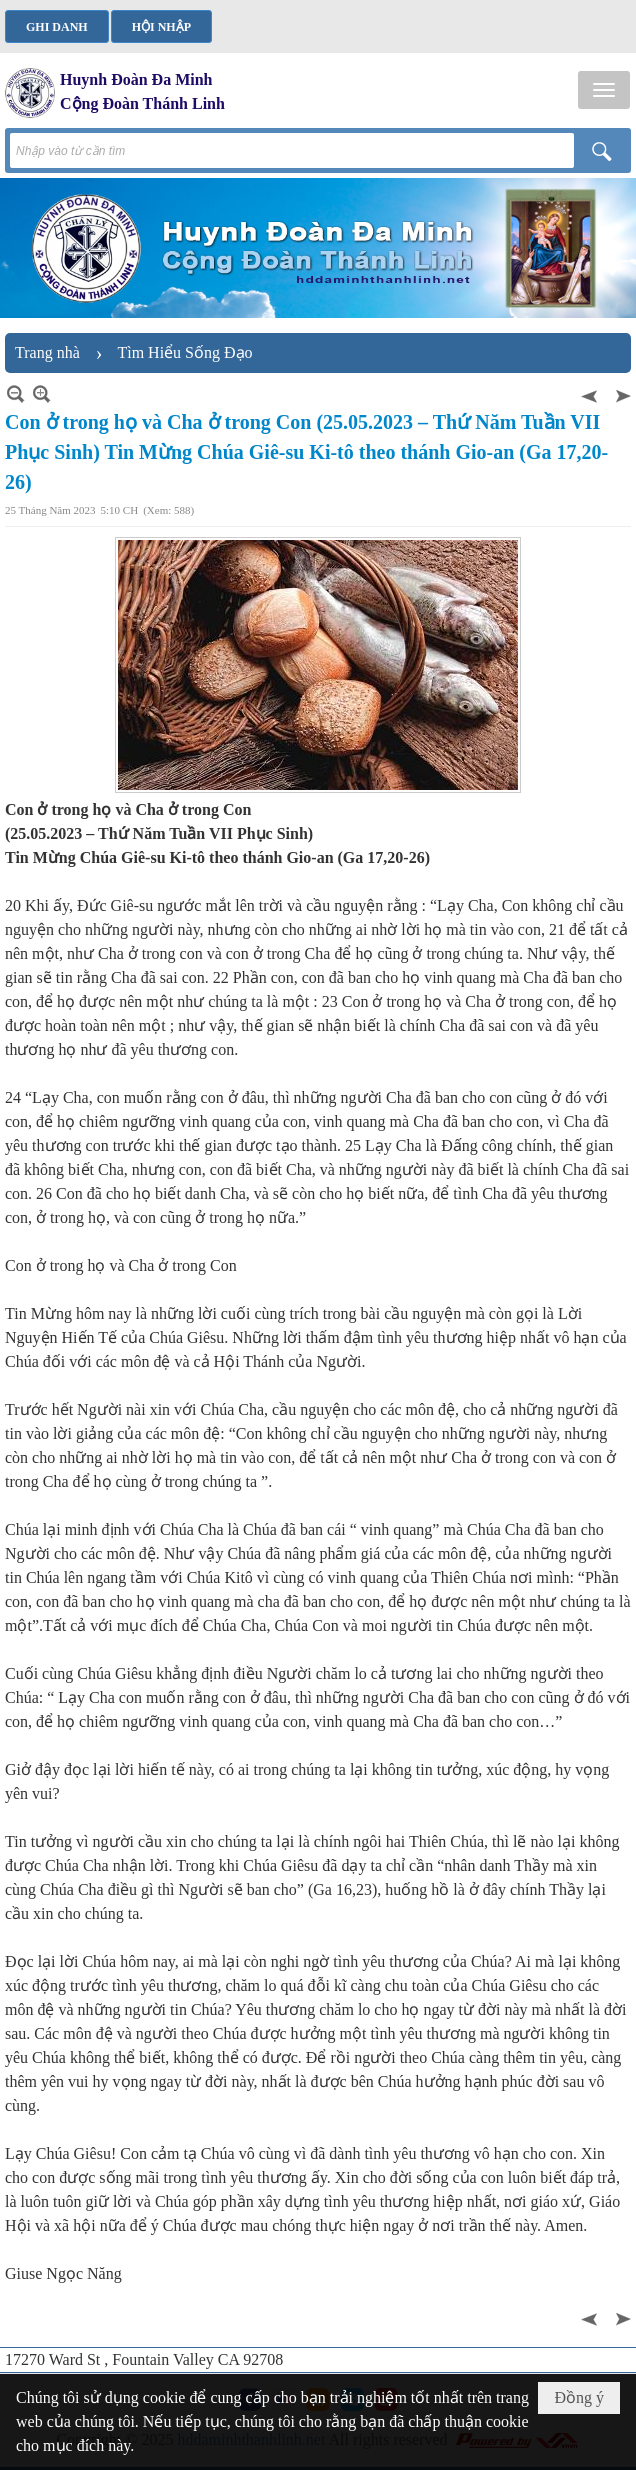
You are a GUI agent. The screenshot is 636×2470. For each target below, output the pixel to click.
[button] (604, 90)
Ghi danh (57, 27)
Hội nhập (161, 27)
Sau (621, 393)
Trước (591, 393)
